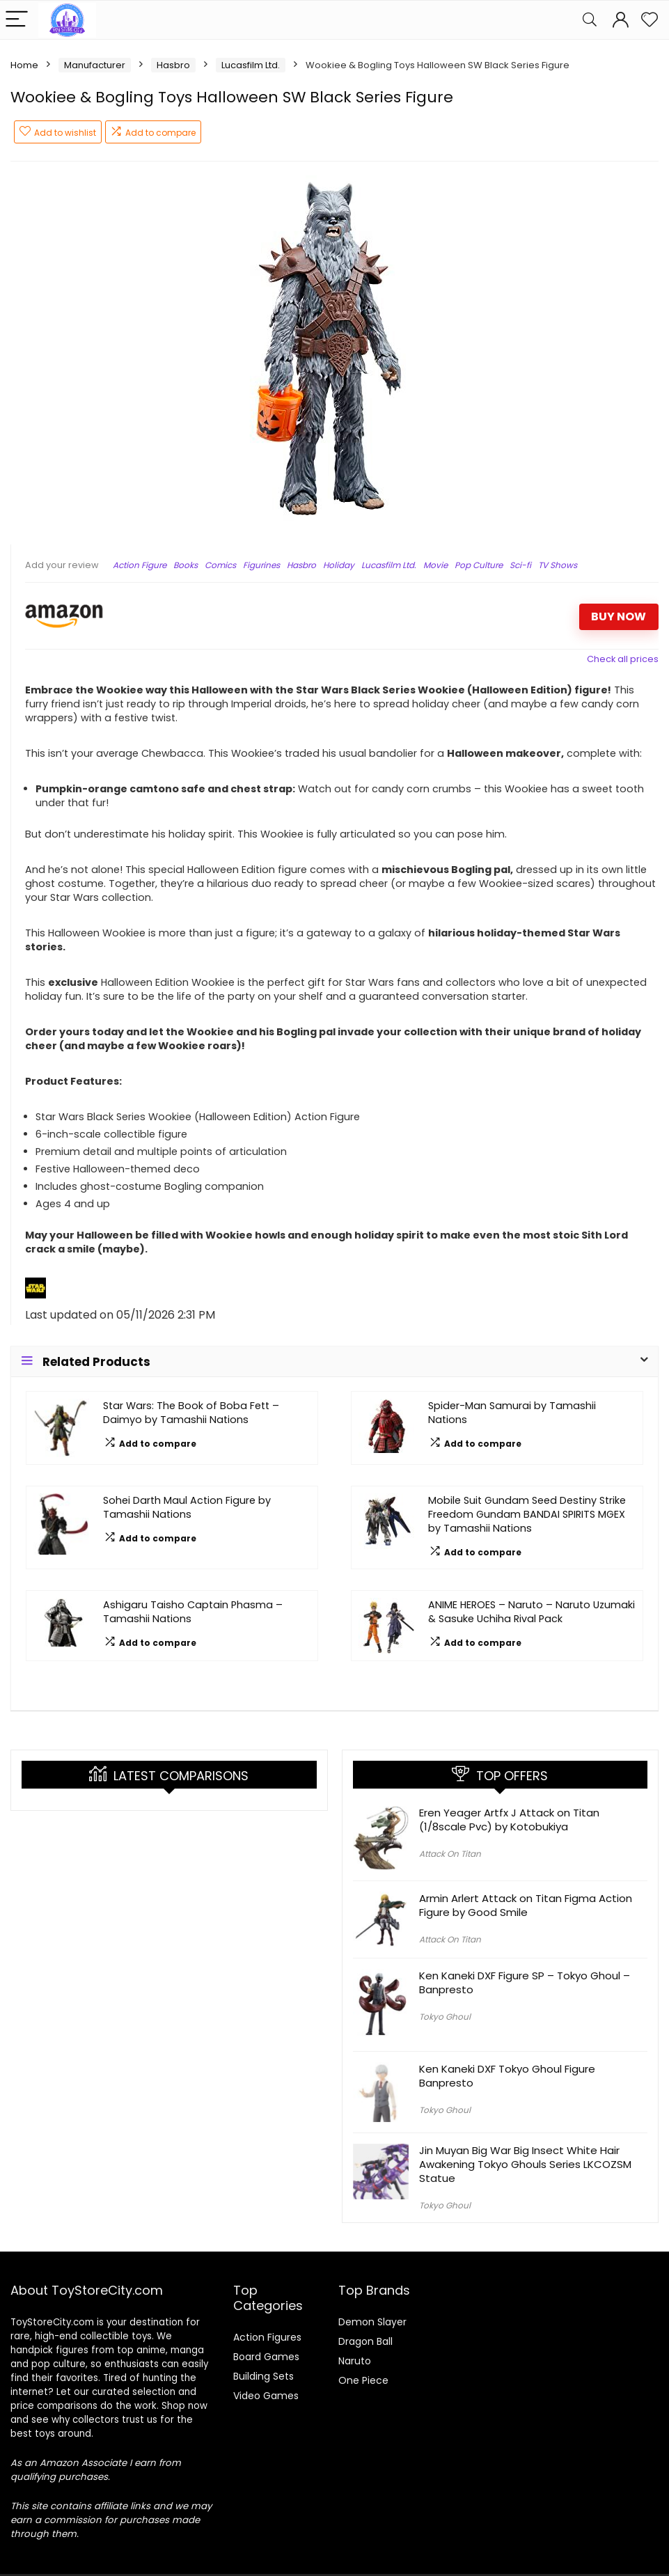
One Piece (363, 2380)
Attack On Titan (450, 1854)
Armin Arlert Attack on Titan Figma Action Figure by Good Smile (525, 1905)
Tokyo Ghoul (445, 2017)
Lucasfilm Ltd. (250, 65)
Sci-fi (520, 565)
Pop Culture (479, 565)
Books (185, 565)
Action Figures (267, 2337)
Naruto (354, 2361)
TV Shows (557, 565)
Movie (435, 565)
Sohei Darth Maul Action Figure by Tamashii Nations (187, 1507)
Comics (220, 565)
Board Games (266, 2357)
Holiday (338, 565)
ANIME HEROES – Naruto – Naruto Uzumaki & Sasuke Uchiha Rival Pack (531, 1612)
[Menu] (16, 19)
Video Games (266, 2396)
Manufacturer (94, 65)
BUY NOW (618, 616)
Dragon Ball (365, 2341)
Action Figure (139, 565)
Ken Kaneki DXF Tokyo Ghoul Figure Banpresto (507, 2075)
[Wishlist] (649, 20)
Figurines (261, 565)
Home (24, 65)
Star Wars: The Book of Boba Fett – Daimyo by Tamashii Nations (191, 1413)
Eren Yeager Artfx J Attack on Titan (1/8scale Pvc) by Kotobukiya (509, 1819)
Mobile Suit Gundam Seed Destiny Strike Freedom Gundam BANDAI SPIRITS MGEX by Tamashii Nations (527, 1514)
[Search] (589, 19)
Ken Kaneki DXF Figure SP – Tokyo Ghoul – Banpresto (524, 1982)
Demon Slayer (372, 2322)
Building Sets (263, 2376)
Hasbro (173, 65)
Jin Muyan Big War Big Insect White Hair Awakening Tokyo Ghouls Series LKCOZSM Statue (525, 2164)
